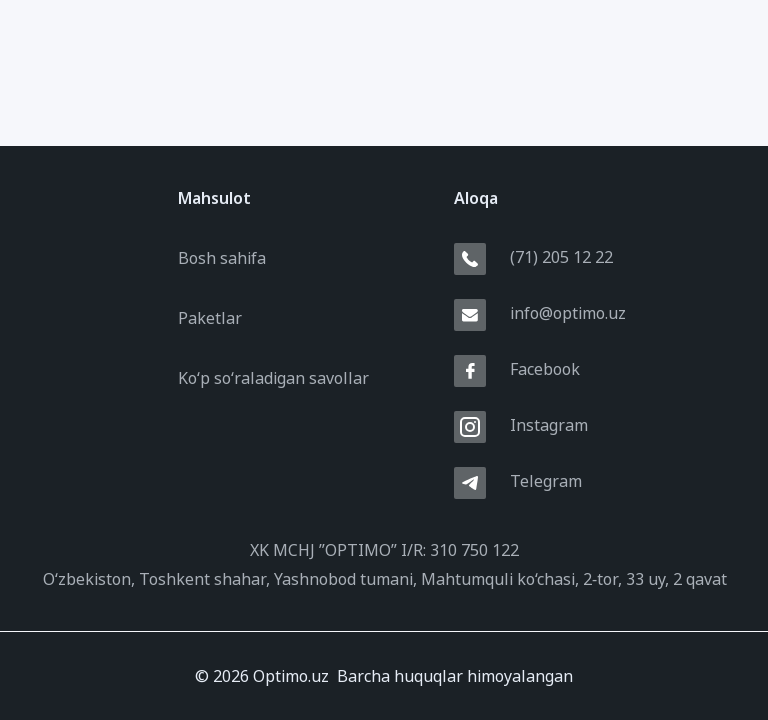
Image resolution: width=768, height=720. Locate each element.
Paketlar (210, 318)
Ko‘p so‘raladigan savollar (273, 378)
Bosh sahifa (222, 258)
